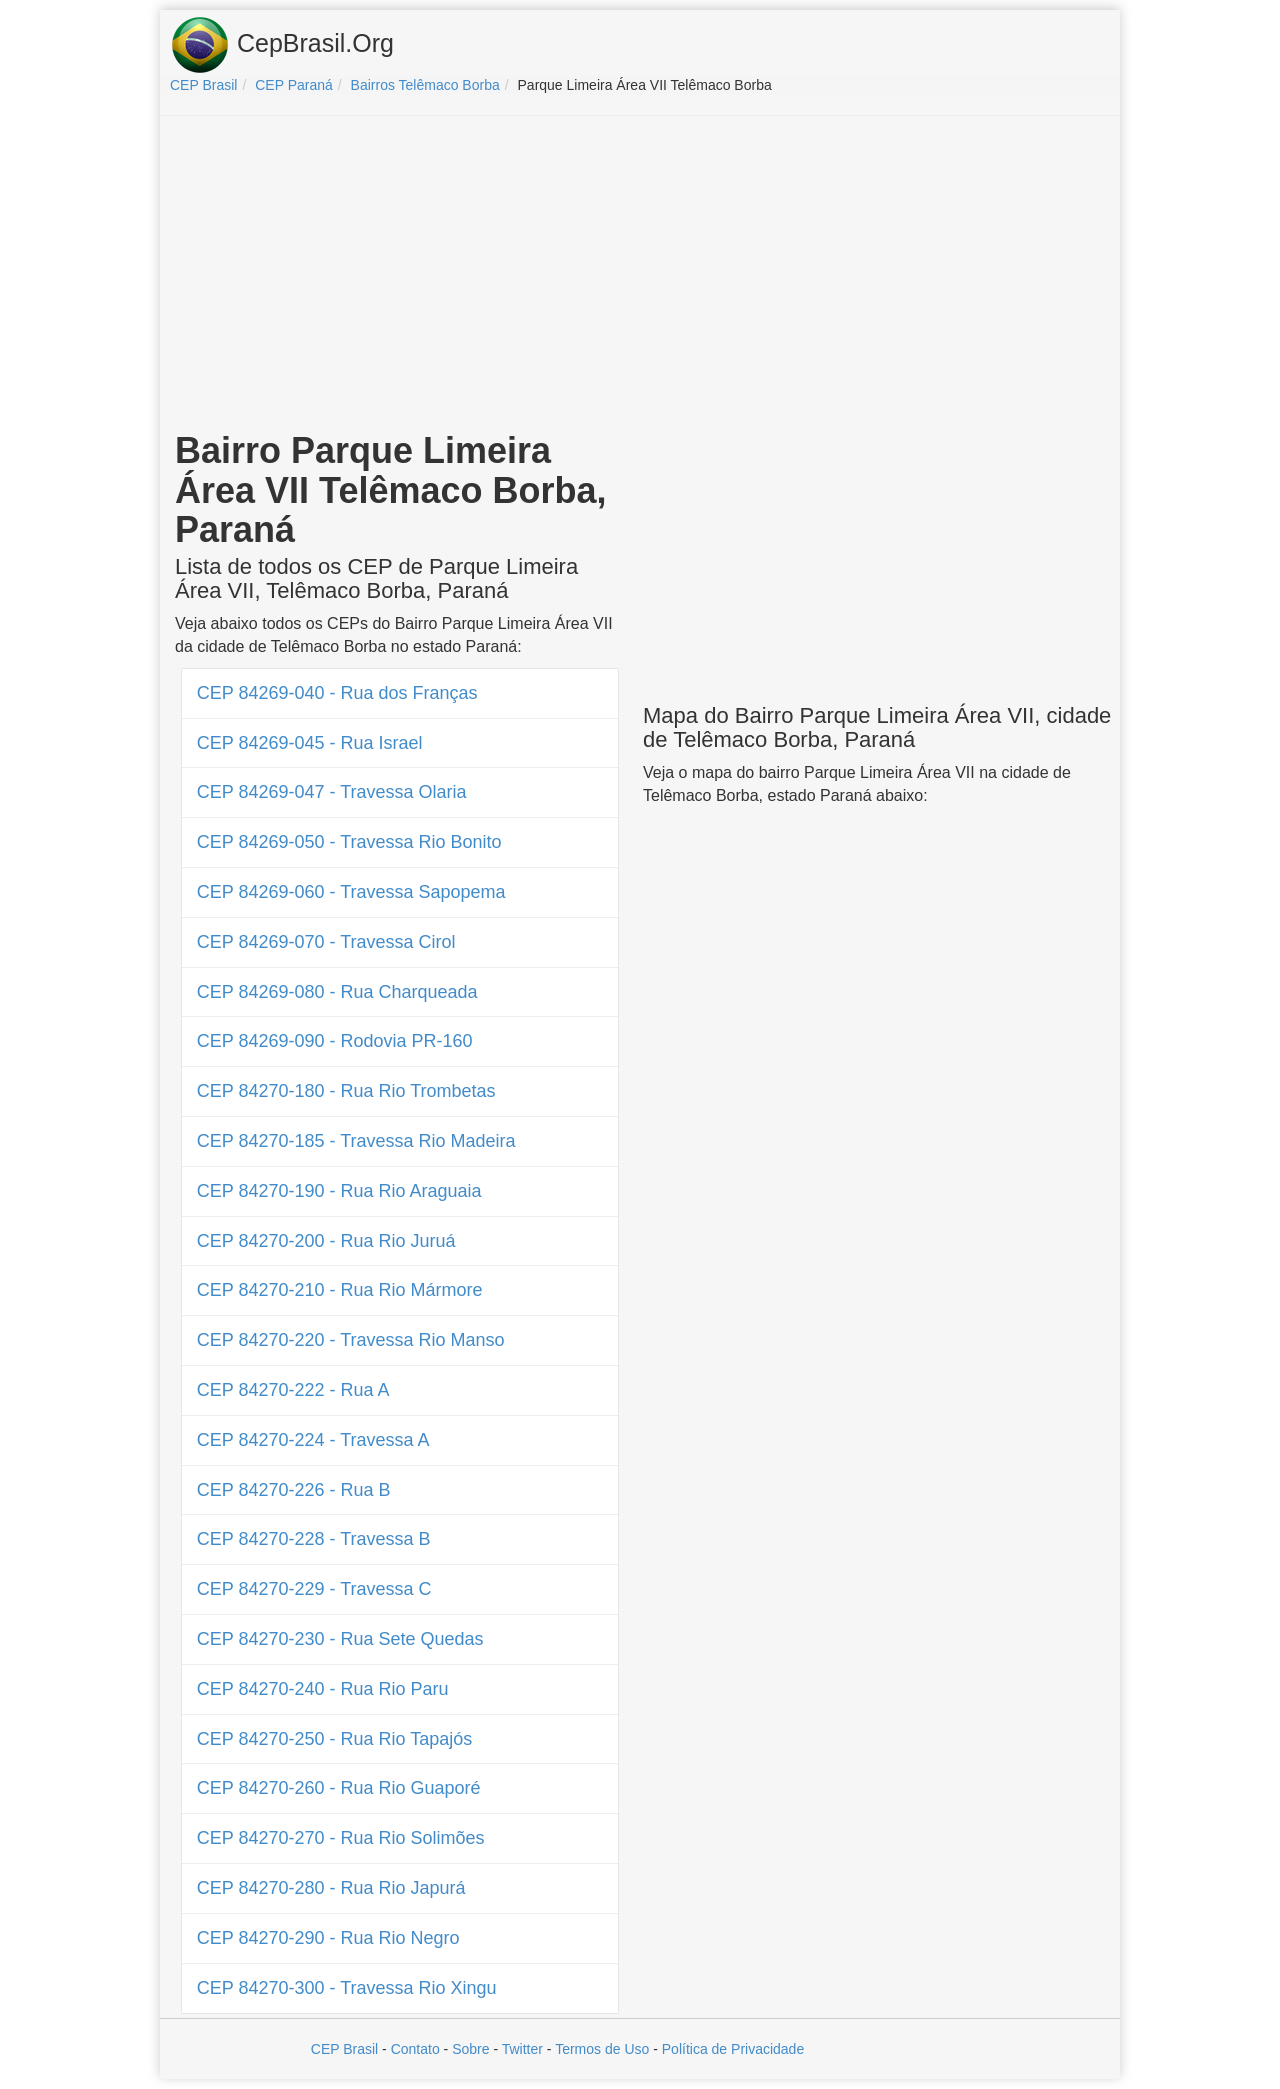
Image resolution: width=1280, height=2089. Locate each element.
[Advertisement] (640, 276)
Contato (415, 2049)
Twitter (522, 2049)
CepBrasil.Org (282, 45)
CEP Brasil (344, 2049)
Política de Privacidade (733, 2049)
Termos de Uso (602, 2049)
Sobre (470, 2049)
